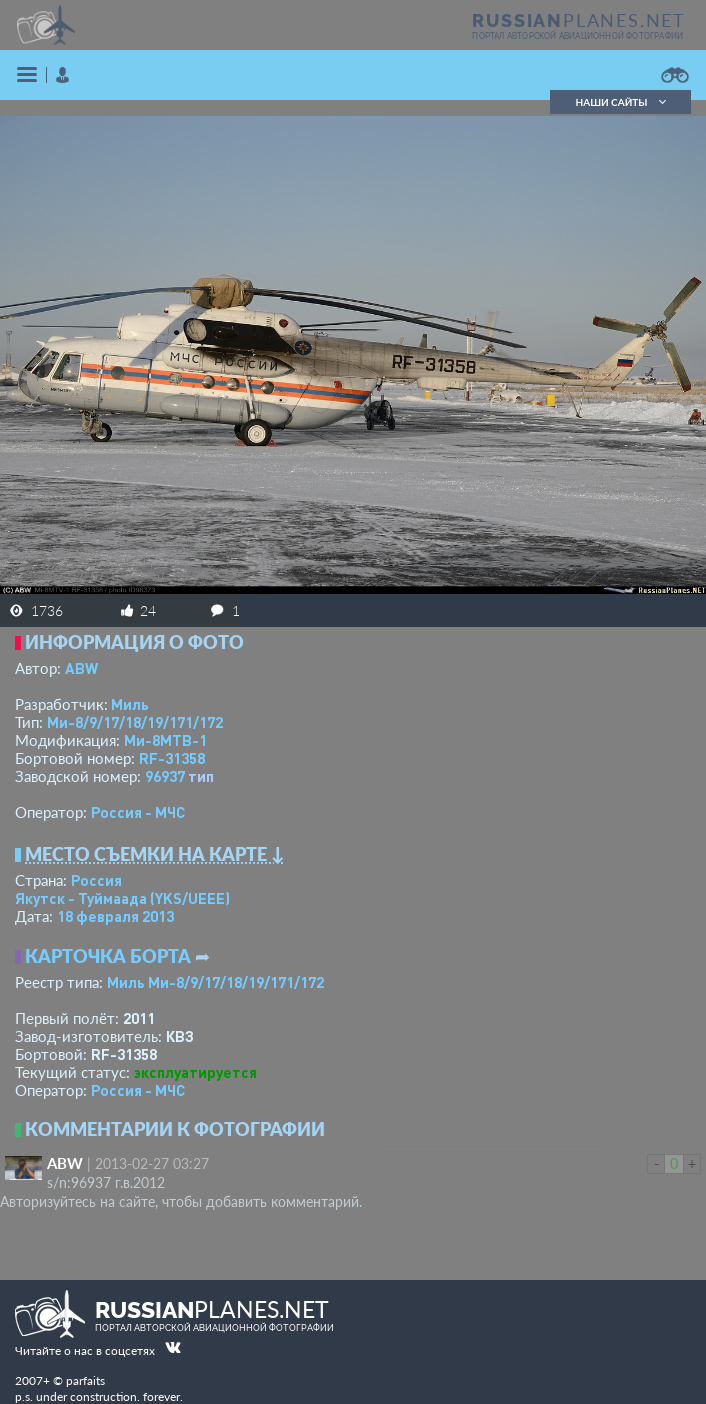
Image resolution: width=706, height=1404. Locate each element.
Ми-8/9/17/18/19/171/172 (135, 722)
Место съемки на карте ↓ (155, 854)
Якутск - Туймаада (122, 898)
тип (201, 776)
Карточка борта (108, 956)
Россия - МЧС (138, 812)
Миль (130, 704)
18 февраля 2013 (115, 916)
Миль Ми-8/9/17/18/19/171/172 (215, 982)
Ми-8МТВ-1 (165, 740)
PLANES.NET (579, 20)
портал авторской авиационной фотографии (577, 36)
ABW (81, 668)
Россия (96, 880)
